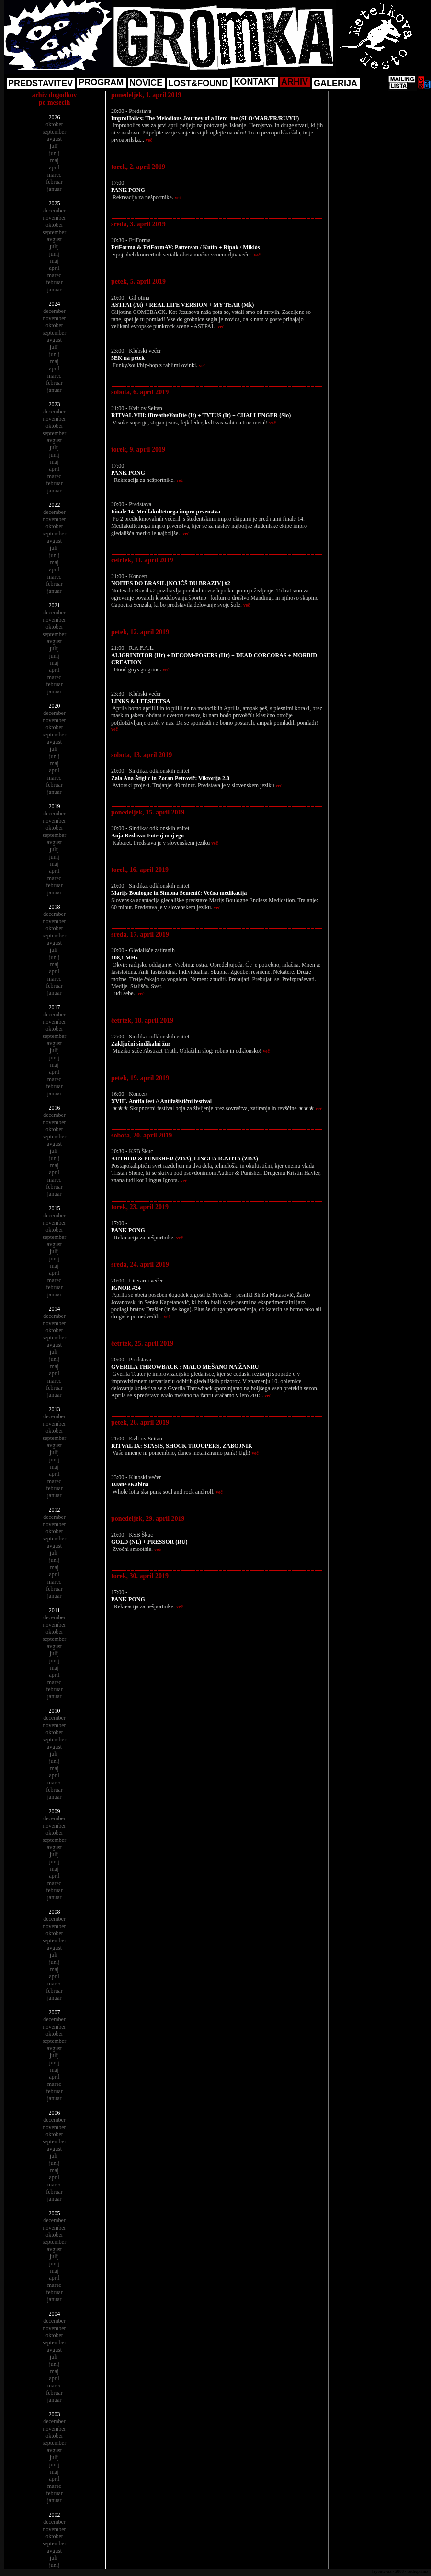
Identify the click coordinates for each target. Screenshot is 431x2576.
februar (54, 181)
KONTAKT (254, 82)
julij (54, 146)
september (54, 131)
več (149, 140)
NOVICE (145, 83)
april (54, 167)
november (54, 217)
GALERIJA (335, 83)
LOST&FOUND (198, 83)
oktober (54, 124)
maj (54, 160)
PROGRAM (101, 82)
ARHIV (294, 82)
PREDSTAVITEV (40, 83)
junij (54, 153)
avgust (54, 138)
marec (54, 174)
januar (54, 189)
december (54, 210)
